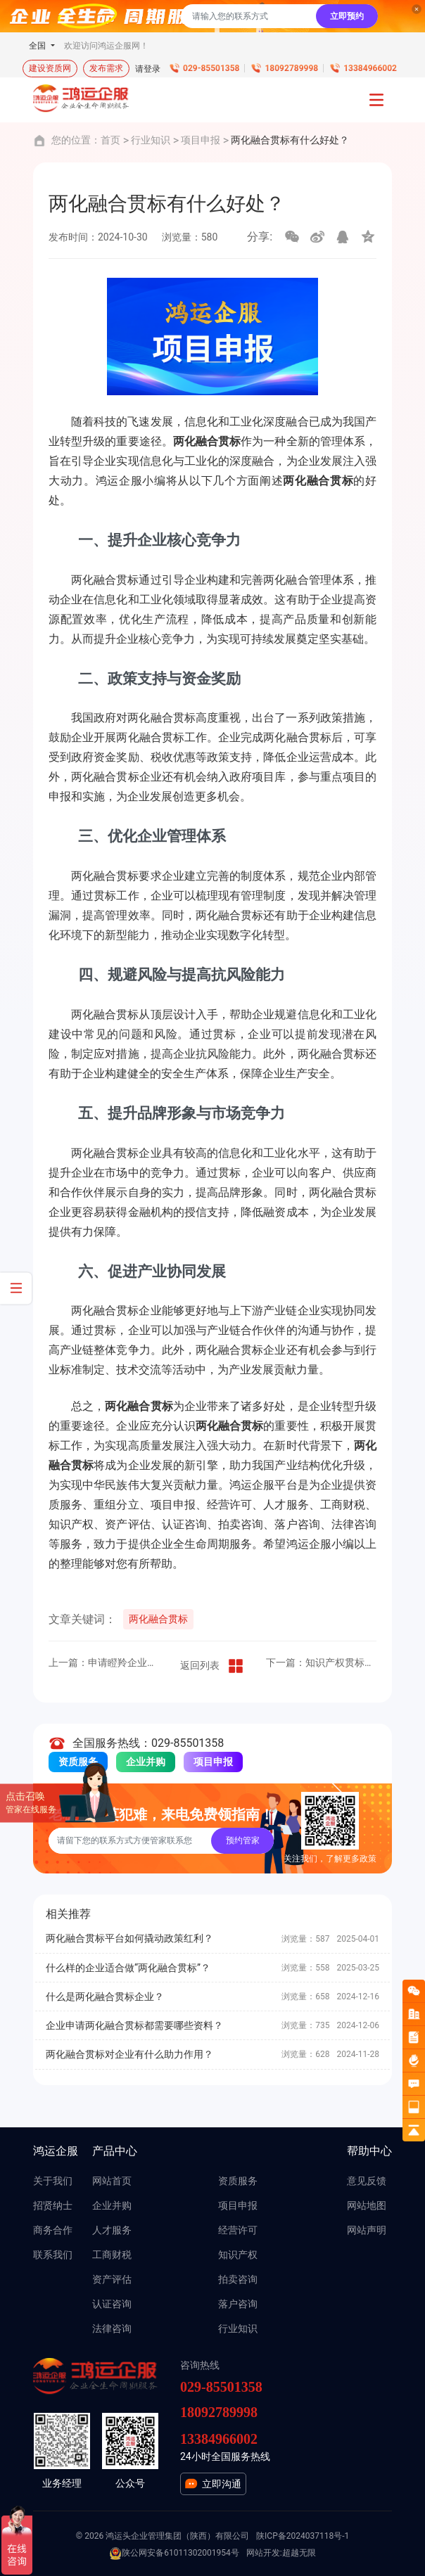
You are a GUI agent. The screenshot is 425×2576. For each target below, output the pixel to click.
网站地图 (366, 2205)
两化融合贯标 (158, 1619)
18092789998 (291, 68)
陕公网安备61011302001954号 (174, 2553)
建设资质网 (50, 68)
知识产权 (238, 2254)
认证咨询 (112, 2303)
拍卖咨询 (238, 2279)
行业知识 (150, 140)
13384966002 (370, 68)
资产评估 (112, 2279)
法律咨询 (112, 2328)
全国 (38, 46)
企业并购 (145, 1761)
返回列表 (212, 1666)
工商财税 (112, 2254)
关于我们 (52, 2180)
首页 (110, 140)
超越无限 (299, 2553)
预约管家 (243, 1840)
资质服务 (238, 2180)
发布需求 (106, 68)
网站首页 (112, 2180)
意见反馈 (366, 2180)
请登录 (147, 69)
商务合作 (52, 2230)
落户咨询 (238, 2303)
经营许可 (238, 2230)
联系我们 (52, 2254)
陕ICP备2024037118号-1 (302, 2536)
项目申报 (200, 140)
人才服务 (112, 2230)
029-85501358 (211, 68)
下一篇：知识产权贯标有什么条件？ (321, 1662)
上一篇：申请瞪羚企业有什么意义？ (104, 1662)
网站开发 (263, 2553)
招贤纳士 (52, 2205)
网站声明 (366, 2230)
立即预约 (347, 16)
